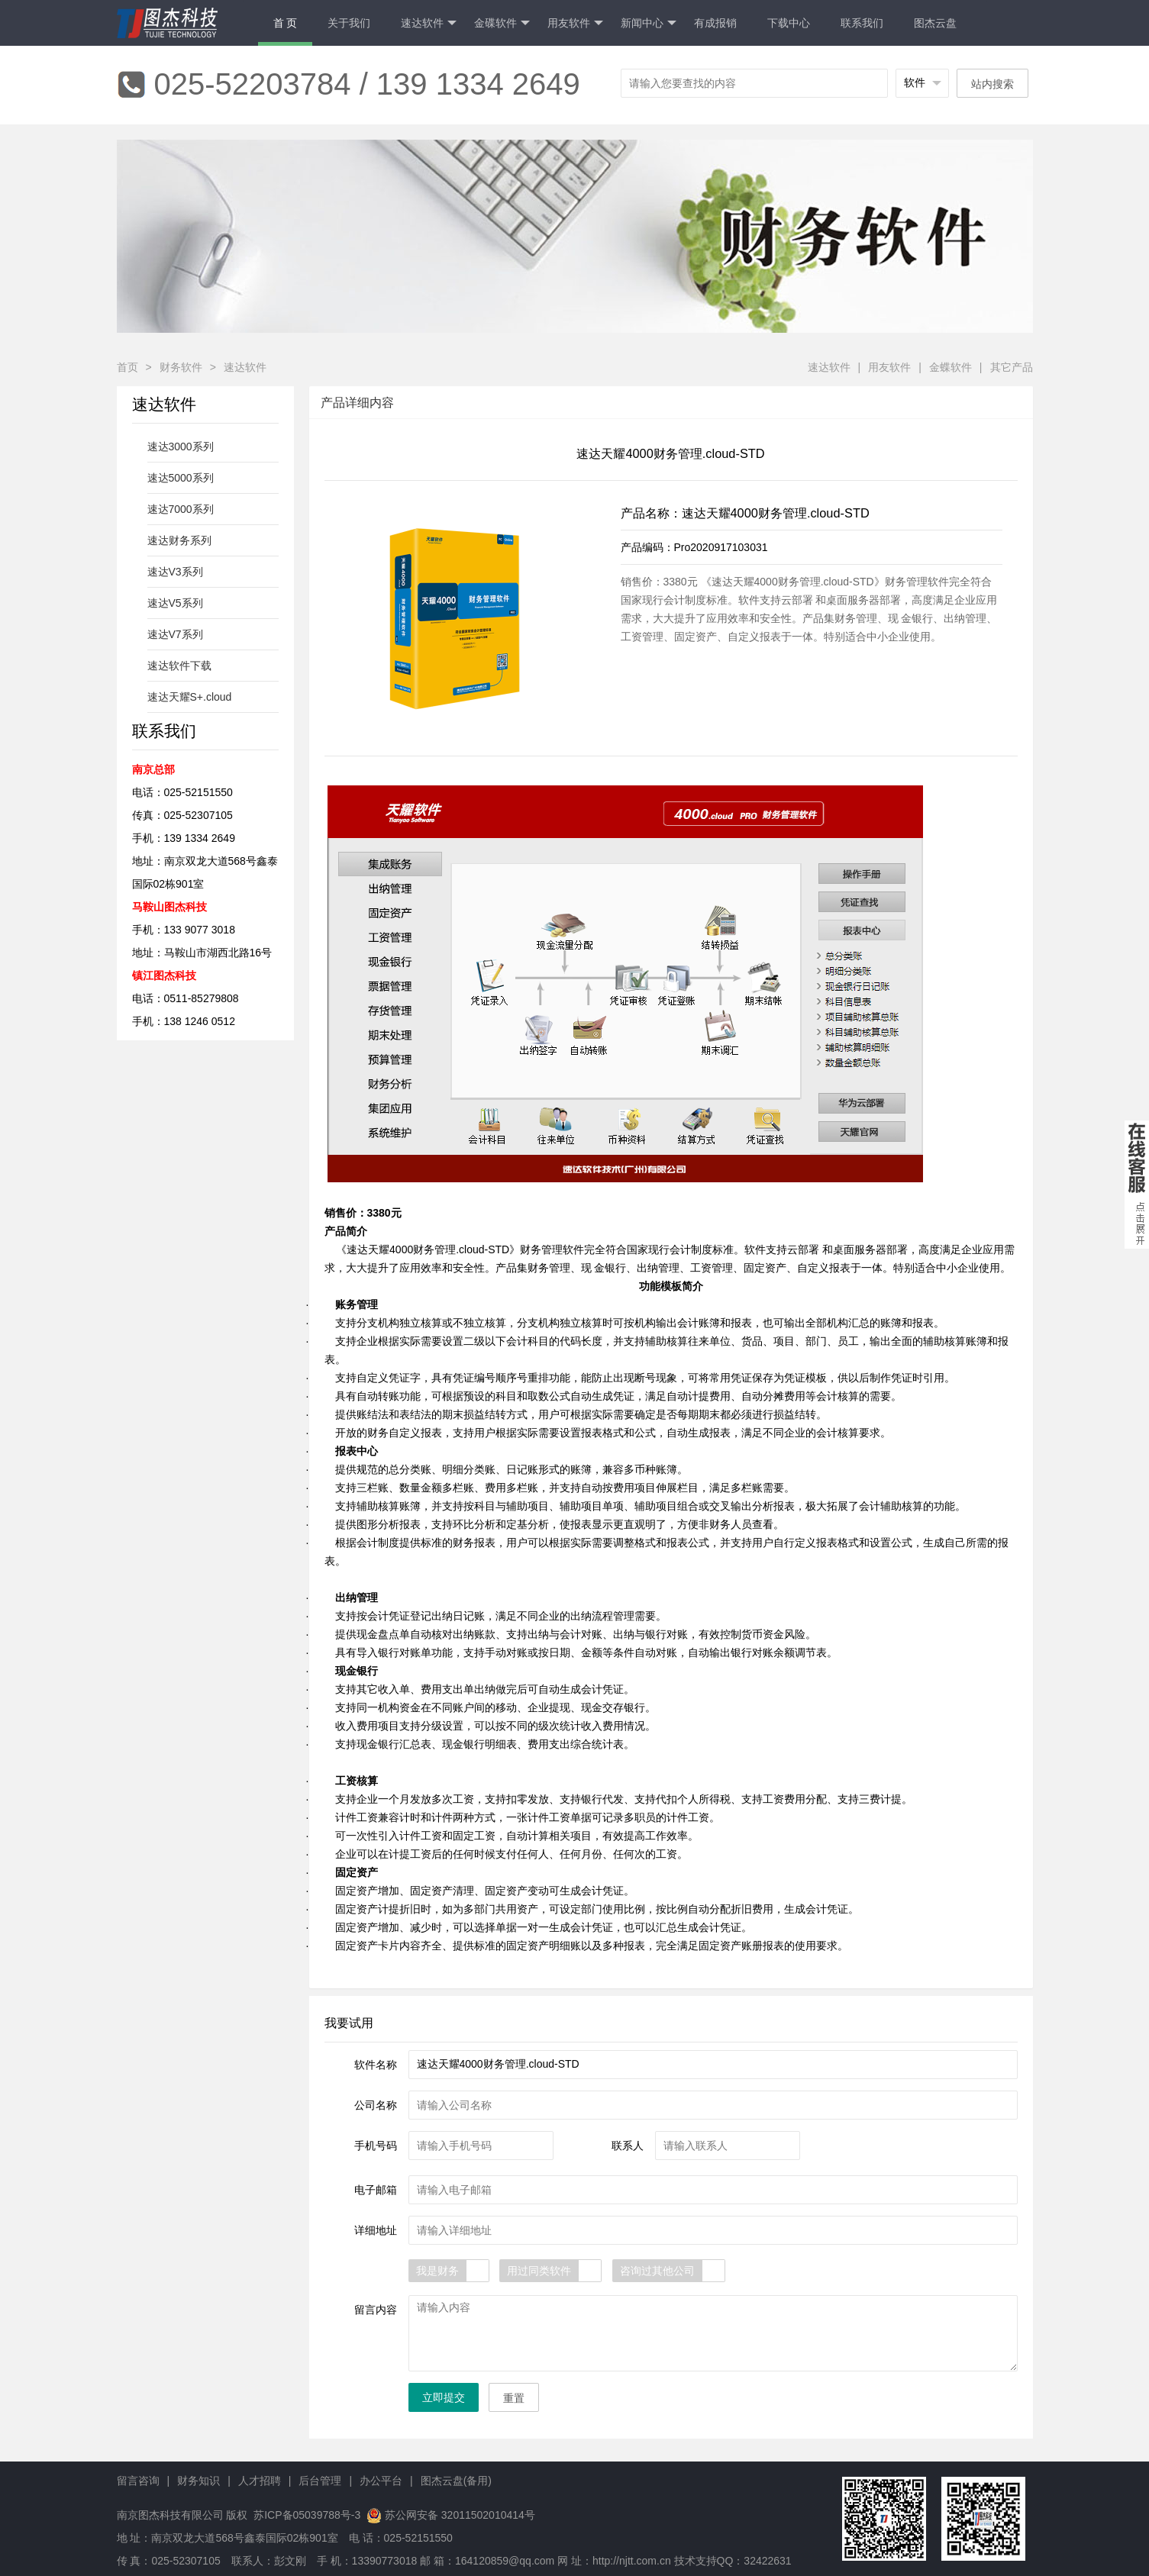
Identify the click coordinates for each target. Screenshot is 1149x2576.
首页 (127, 367)
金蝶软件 (950, 367)
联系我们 (862, 23)
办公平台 (381, 2480)
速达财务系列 (179, 540)
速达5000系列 (180, 478)
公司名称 (375, 2105)
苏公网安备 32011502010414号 (460, 2515)
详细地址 (375, 2230)
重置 (513, 2398)
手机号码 (375, 2145)
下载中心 (788, 23)
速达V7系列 (175, 634)
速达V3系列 (175, 572)
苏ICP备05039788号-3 (305, 2515)
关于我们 (349, 23)
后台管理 (320, 2480)
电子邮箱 (375, 2190)
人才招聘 (259, 2480)
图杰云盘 (935, 23)
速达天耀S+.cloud (189, 697)
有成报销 (715, 23)
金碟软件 (502, 23)
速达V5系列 (175, 603)
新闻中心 (648, 23)
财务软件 (181, 367)
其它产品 (1011, 367)
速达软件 (429, 23)
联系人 (628, 2145)
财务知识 (198, 2480)
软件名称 (375, 2065)
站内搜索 (992, 84)
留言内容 (375, 2310)
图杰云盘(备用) (456, 2480)
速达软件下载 (179, 665)
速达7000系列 (180, 509)
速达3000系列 (180, 446)
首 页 (285, 23)
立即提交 (443, 2397)
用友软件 (575, 23)
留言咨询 (138, 2480)
